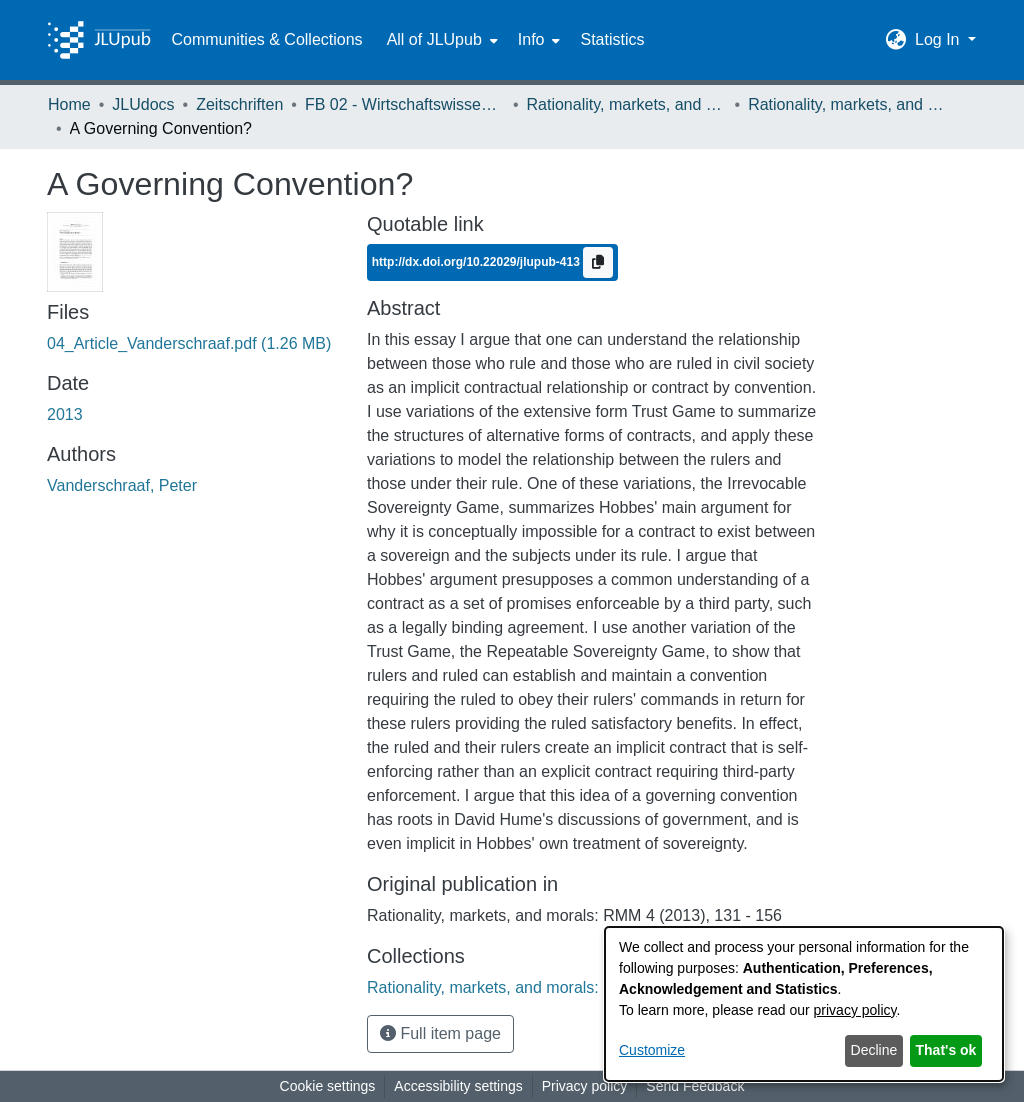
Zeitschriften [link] (239, 104)
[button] (896, 40)
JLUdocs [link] (143, 104)
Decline (874, 1050)
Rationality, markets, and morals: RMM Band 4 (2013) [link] (848, 104)
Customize (652, 1050)
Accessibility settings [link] (458, 1086)
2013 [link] (65, 414)
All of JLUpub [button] (434, 39)
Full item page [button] (440, 1033)
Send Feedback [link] (695, 1086)
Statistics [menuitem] (612, 39)
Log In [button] (939, 39)
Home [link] (69, 104)
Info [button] (531, 39)
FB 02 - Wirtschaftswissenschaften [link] (405, 104)
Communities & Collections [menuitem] (266, 39)
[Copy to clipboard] (598, 262)
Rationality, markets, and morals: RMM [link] (627, 104)
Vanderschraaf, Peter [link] (122, 485)
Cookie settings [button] (328, 1086)
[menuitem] (440, 40)
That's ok (946, 1050)
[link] (189, 343)
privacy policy (855, 1010)
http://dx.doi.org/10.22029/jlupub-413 (477, 261)
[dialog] (804, 1004)
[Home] (99, 40)
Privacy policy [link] (585, 1086)
